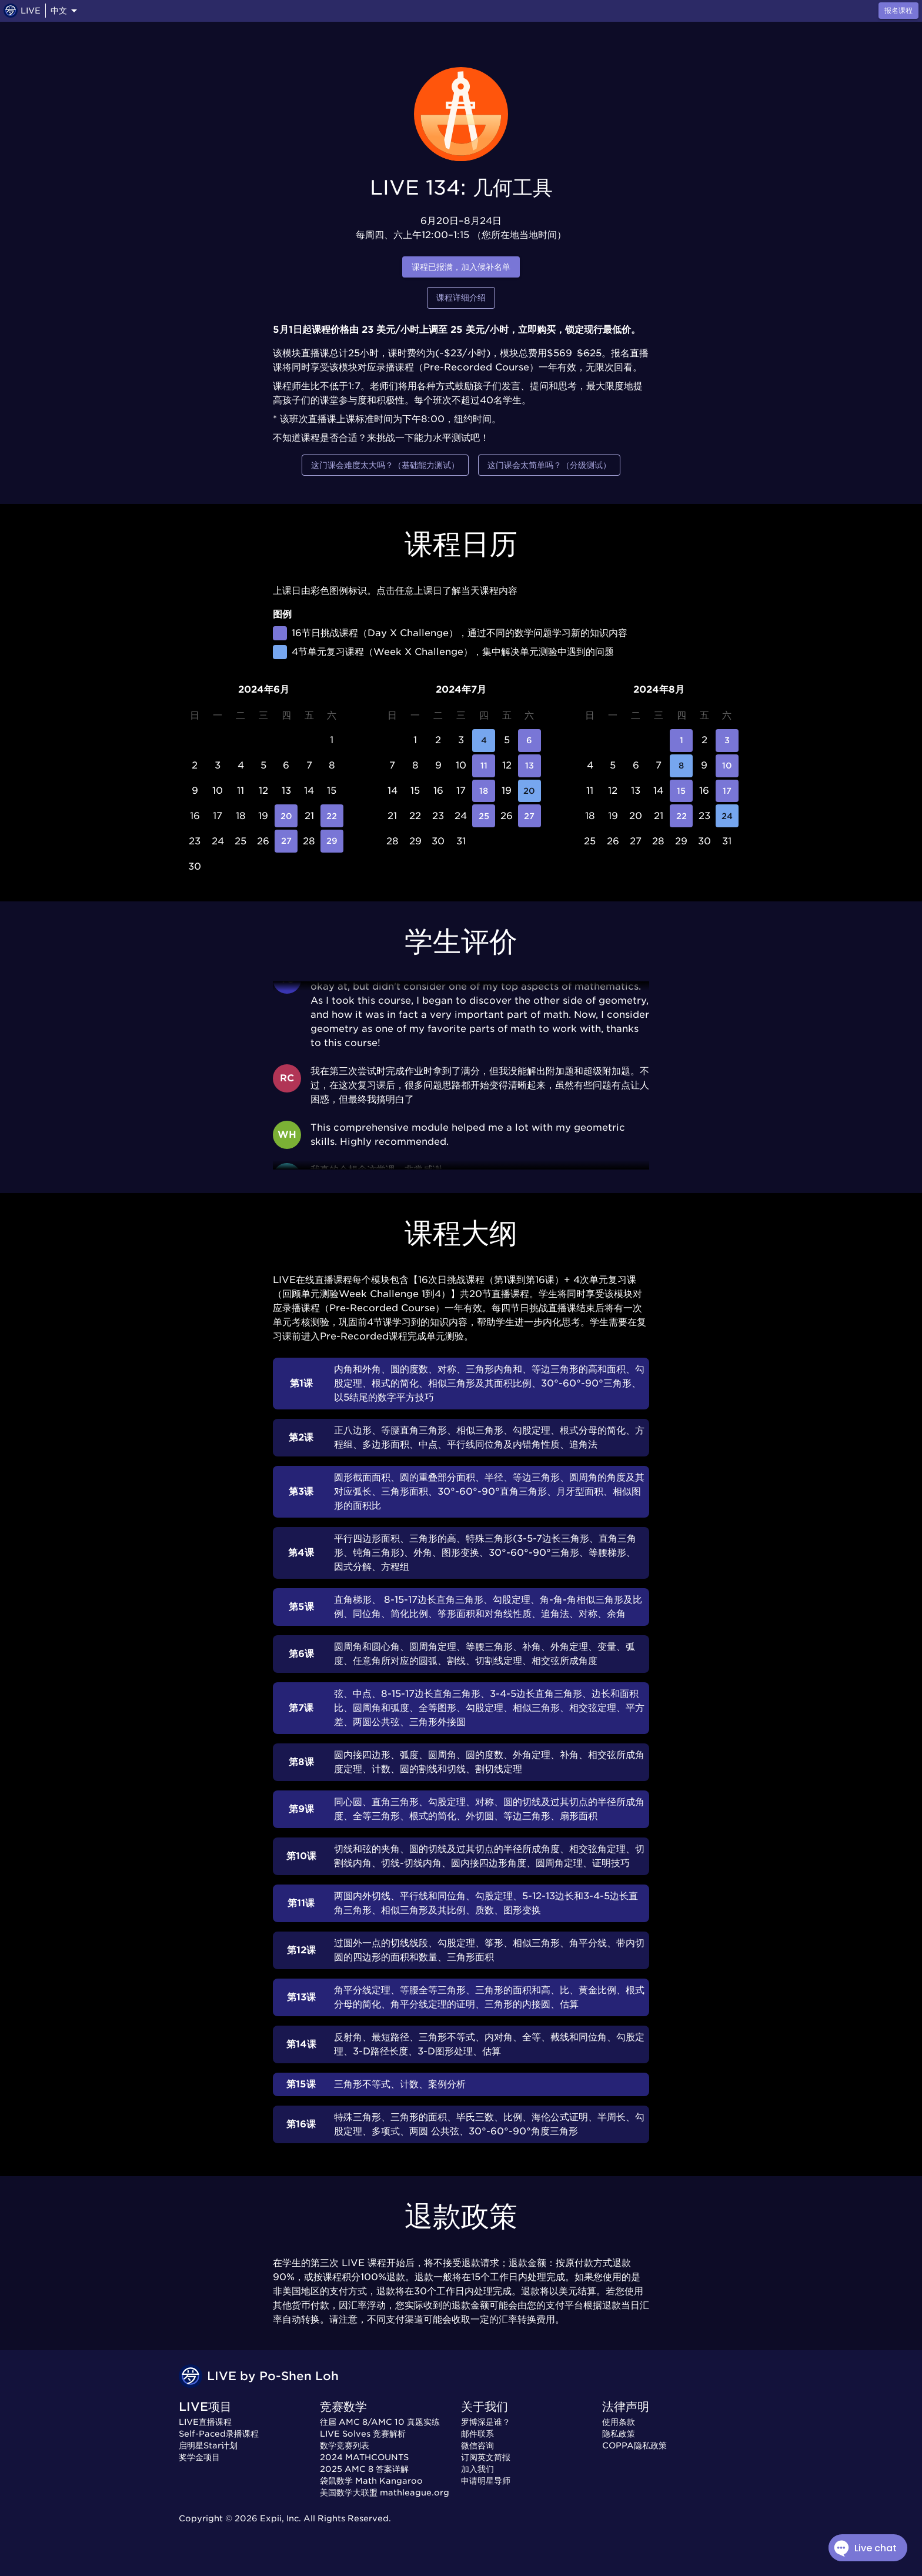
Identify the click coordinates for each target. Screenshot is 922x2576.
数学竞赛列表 (344, 2445)
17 (727, 791)
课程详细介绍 (461, 298)
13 (529, 765)
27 (286, 841)
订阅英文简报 (485, 2457)
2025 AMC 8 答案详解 (364, 2469)
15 (681, 791)
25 (483, 815)
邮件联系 (477, 2433)
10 (727, 765)
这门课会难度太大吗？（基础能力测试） (385, 465)
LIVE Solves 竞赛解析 (363, 2433)
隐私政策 (618, 2433)
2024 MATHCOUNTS (364, 2457)
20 (286, 815)
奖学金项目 (199, 2457)
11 (483, 765)
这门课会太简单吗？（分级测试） (549, 465)
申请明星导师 (485, 2480)
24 (727, 815)
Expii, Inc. (280, 2518)
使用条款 (618, 2422)
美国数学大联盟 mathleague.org (384, 2492)
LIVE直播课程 (205, 2422)
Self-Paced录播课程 (219, 2433)
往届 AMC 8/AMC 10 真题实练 (380, 2422)
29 (331, 841)
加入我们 (477, 2469)
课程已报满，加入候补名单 (461, 267)
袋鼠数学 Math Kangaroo (371, 2480)
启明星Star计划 (208, 2445)
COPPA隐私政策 (634, 2445)
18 (483, 791)
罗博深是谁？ (485, 2422)
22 (331, 815)
